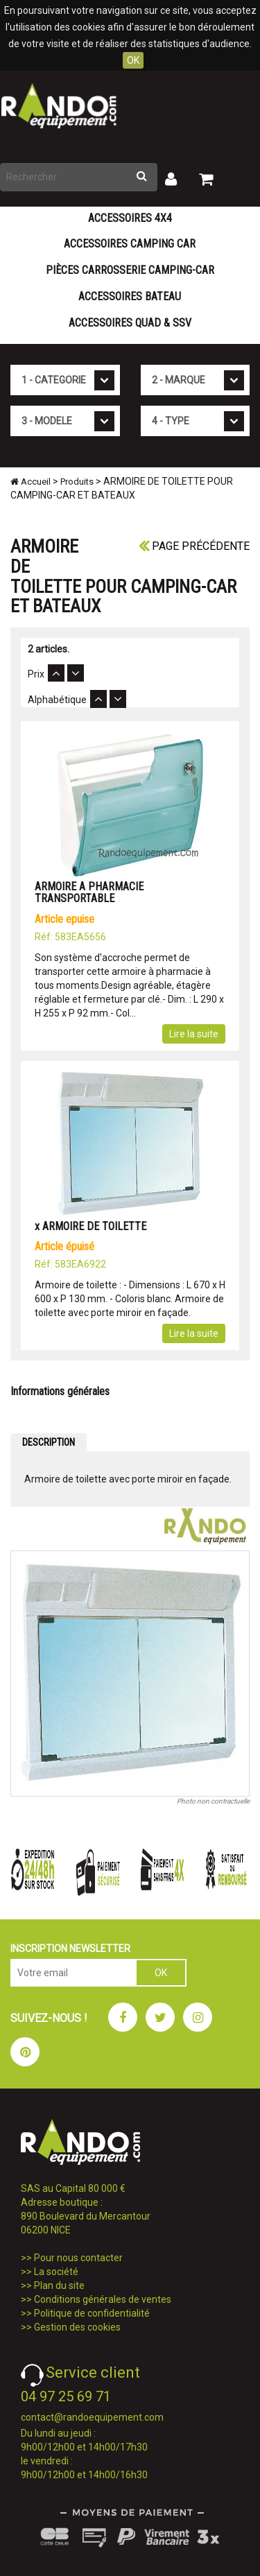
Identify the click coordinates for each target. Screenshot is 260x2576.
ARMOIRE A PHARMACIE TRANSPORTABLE (89, 893)
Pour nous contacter (78, 2257)
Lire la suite (193, 1033)
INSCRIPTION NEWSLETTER (70, 1948)
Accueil (30, 481)
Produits (77, 481)
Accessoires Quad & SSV (130, 322)
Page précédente (194, 546)
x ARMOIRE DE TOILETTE (90, 1226)
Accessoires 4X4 (130, 218)
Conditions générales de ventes (102, 2299)
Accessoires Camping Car (130, 243)
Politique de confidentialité (92, 2313)
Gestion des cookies (77, 2327)
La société (56, 2271)
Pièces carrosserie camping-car (130, 270)
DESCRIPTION (48, 1442)
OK (133, 60)
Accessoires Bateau (129, 296)
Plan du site (59, 2285)
